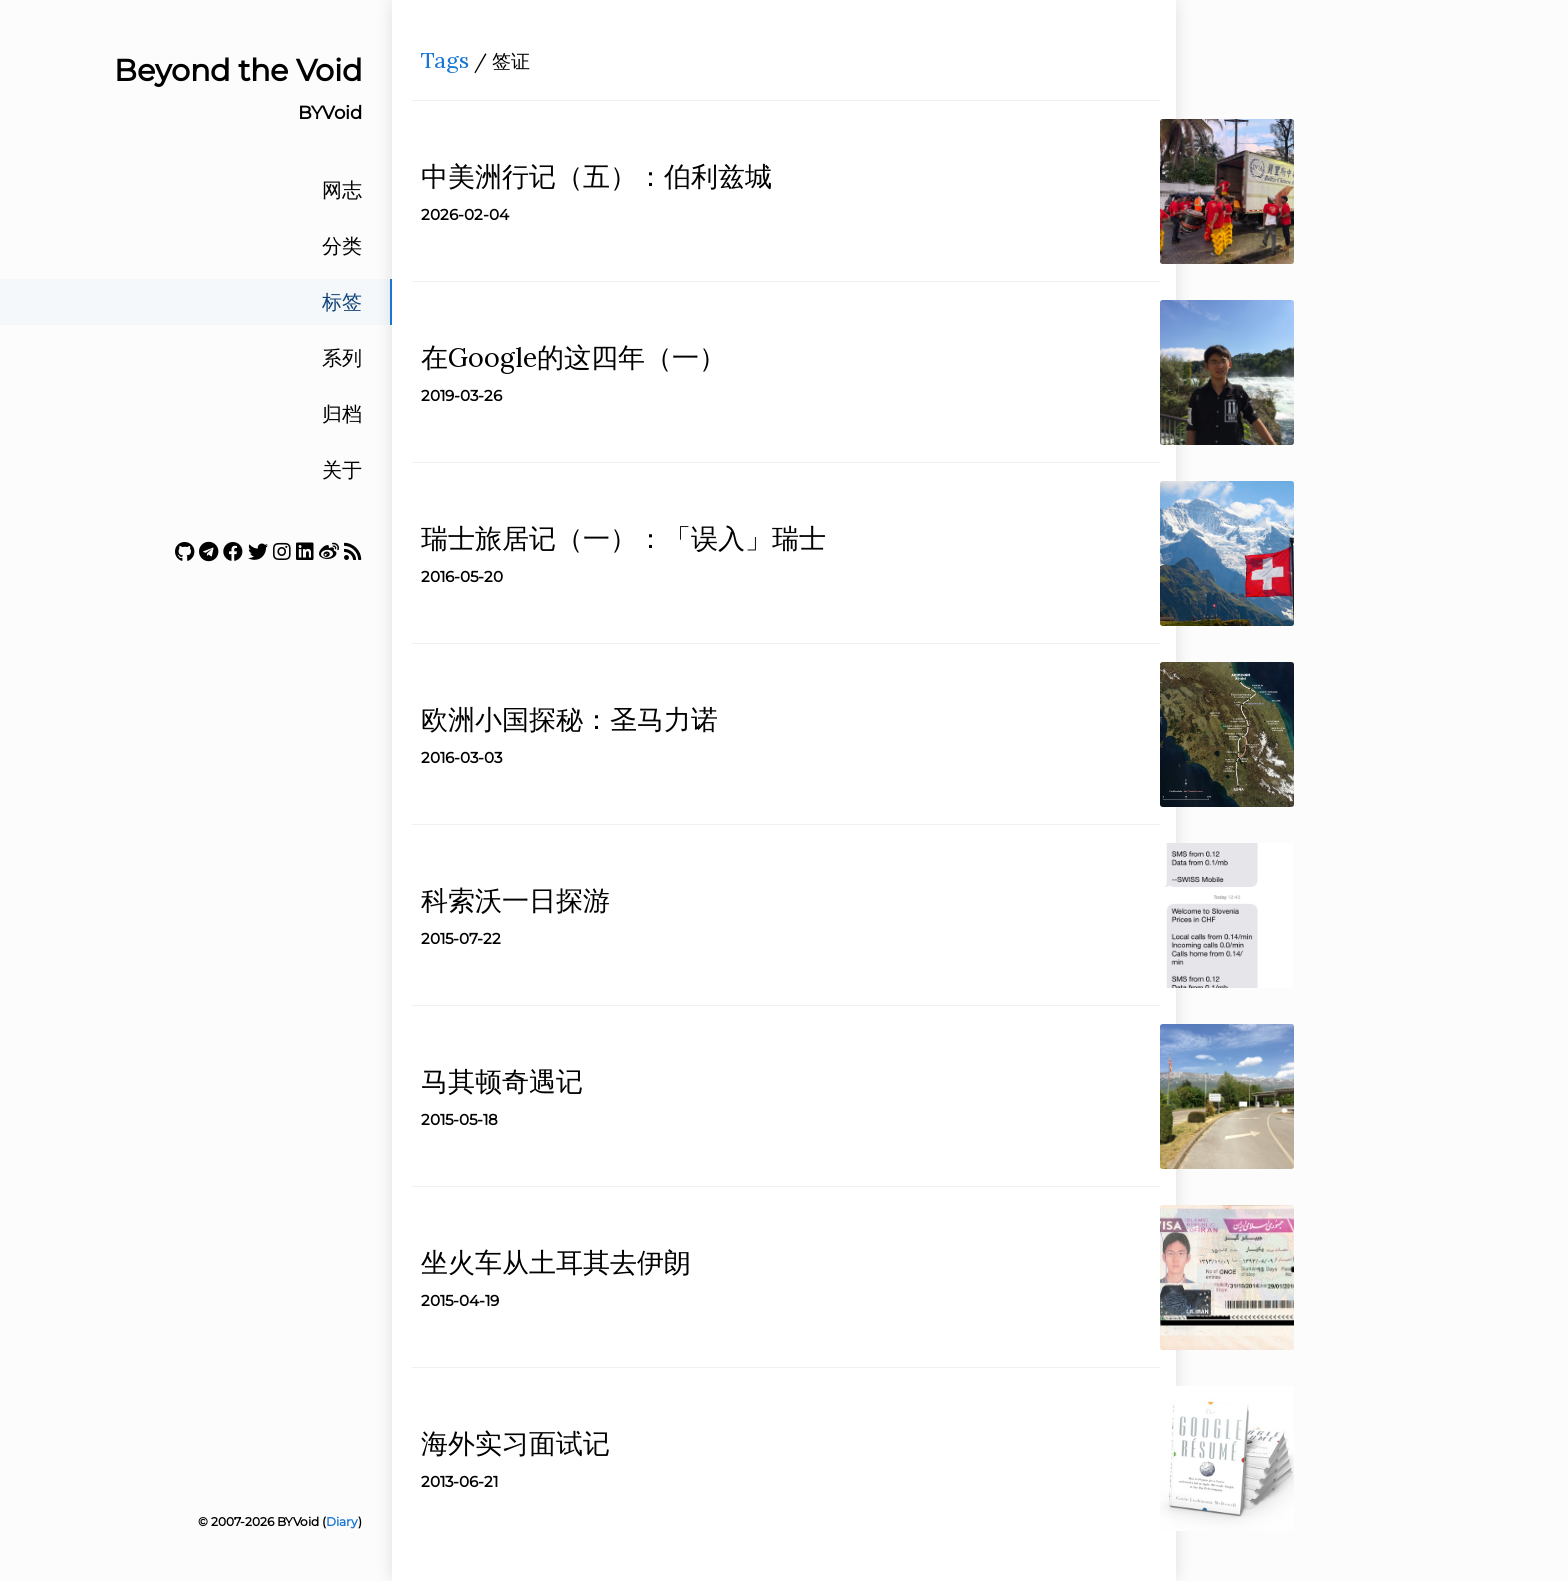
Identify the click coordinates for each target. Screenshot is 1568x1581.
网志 (342, 190)
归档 (342, 414)
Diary (342, 1521)
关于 (342, 470)
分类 (342, 246)
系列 (342, 358)
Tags (451, 66)
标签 (342, 302)
